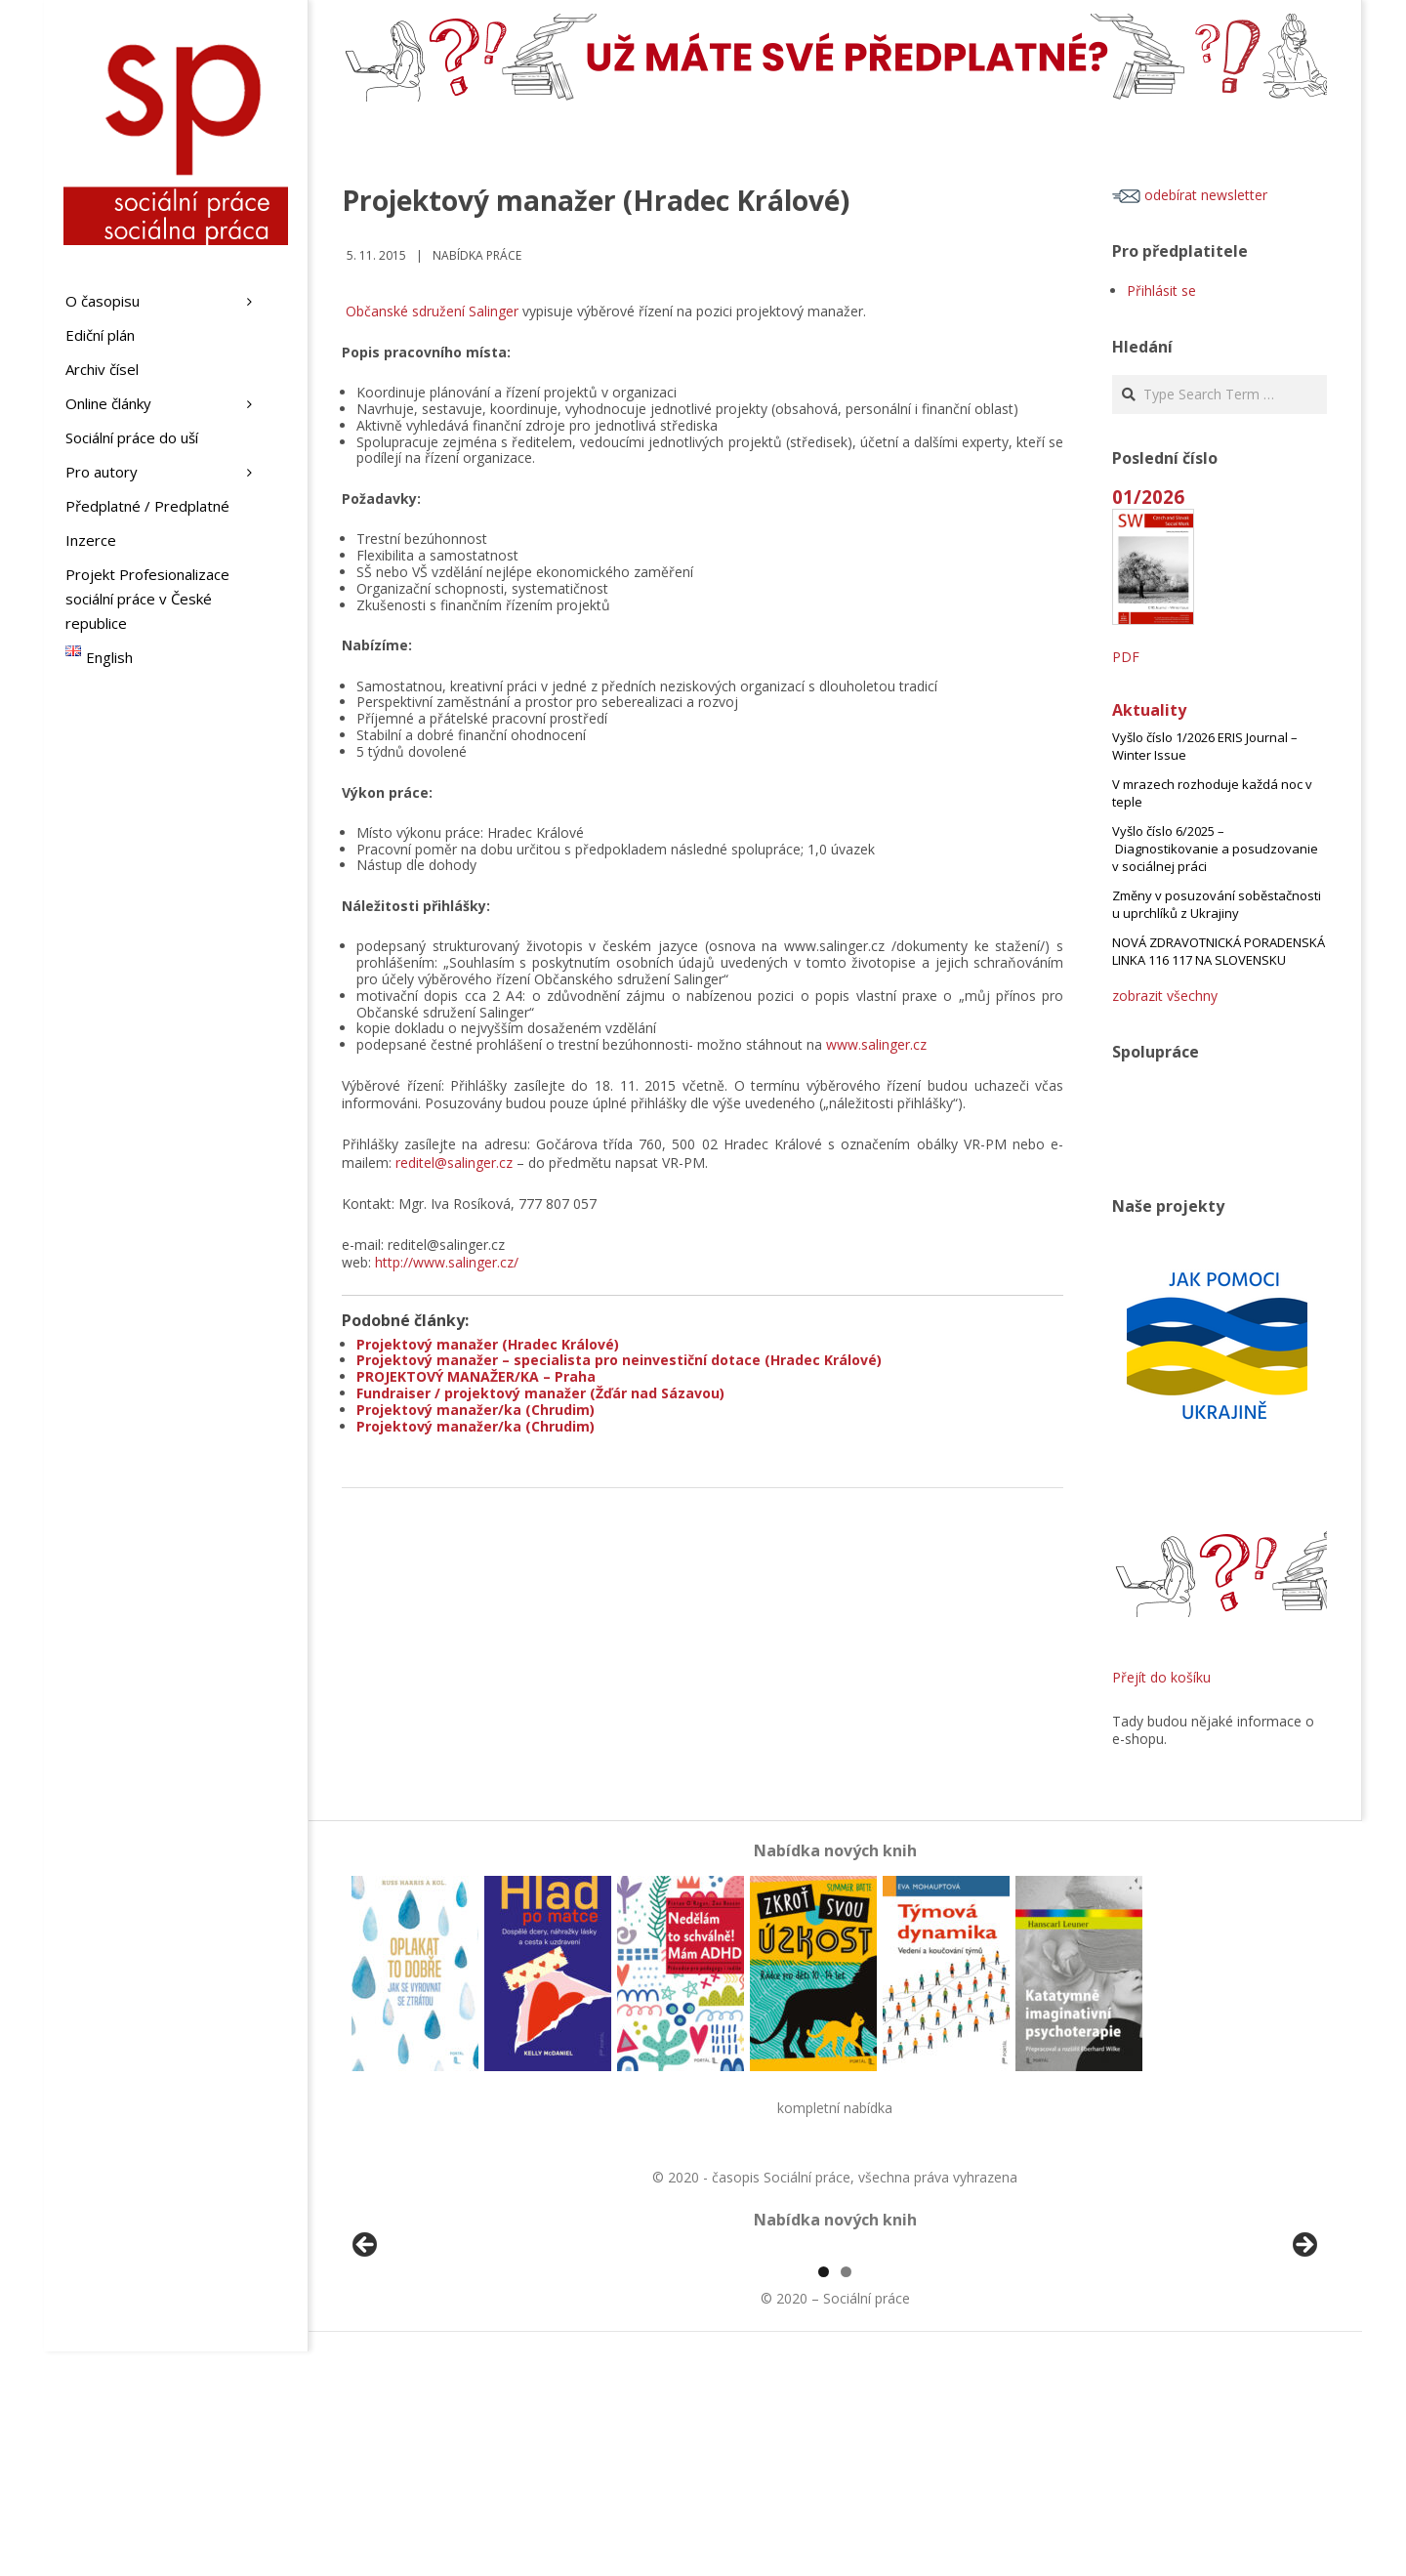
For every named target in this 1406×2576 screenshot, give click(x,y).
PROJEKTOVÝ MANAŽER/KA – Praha (476, 1376)
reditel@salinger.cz (454, 1162)
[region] (835, 2363)
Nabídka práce (477, 255)
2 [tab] (846, 2496)
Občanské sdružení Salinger (432, 311)
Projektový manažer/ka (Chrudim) (475, 1409)
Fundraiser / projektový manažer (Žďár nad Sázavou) (540, 1393)
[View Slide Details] (420, 2363)
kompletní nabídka (834, 2107)
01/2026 (1148, 496)
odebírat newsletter (1189, 195)
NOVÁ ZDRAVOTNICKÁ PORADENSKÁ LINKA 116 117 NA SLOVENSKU (1218, 951)
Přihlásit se (1161, 290)
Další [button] (1303, 2358)
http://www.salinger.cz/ (446, 1262)
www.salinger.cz (876, 1044)
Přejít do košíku (1161, 1677)
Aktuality (1149, 710)
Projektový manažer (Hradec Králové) (487, 1344)
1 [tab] (823, 2496)
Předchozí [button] (366, 2358)
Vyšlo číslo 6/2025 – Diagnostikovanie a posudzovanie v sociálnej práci (1215, 848)
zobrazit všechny (1165, 995)
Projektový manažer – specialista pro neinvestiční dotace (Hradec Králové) (619, 1359)
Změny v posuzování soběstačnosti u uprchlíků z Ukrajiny (1216, 904)
